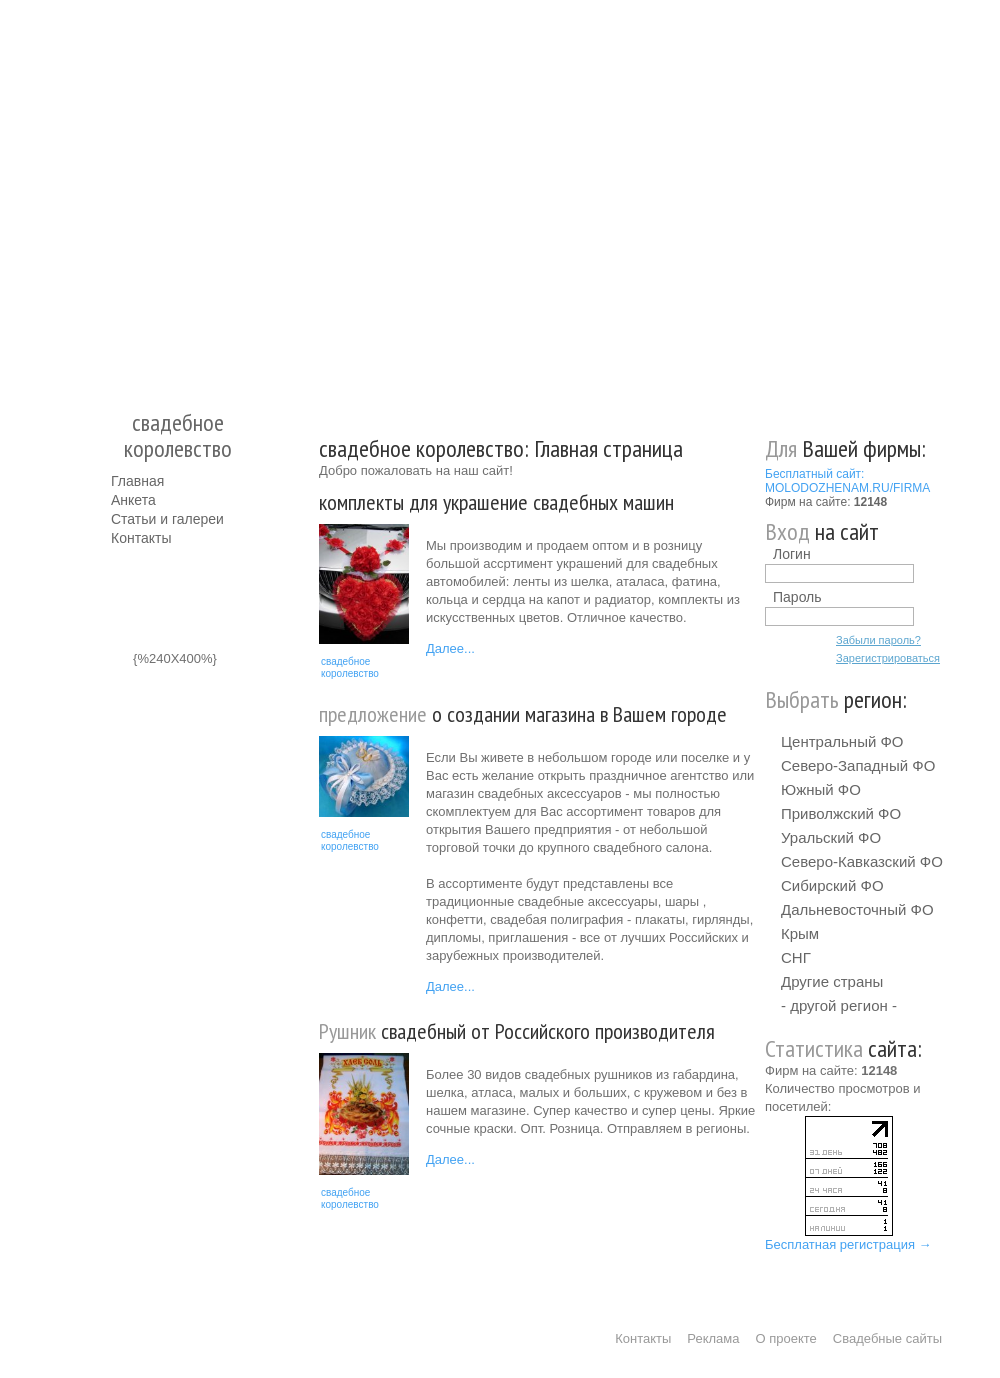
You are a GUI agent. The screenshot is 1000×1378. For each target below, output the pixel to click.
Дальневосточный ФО (857, 909)
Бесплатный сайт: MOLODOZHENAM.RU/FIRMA (847, 481)
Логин (792, 554)
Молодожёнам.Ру (119, 195)
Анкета (133, 500)
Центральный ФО (842, 741)
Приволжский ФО (841, 813)
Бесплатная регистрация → (848, 1244)
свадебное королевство (350, 667)
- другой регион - (839, 1005)
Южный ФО (821, 789)
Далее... (450, 648)
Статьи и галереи (167, 519)
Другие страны (832, 981)
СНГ (796, 957)
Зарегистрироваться (888, 658)
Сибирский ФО (832, 885)
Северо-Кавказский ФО (862, 861)
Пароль (797, 597)
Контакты (141, 538)
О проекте (786, 1338)
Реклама (713, 1338)
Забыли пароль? (878, 640)
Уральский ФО (831, 837)
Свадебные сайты (887, 1338)
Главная (137, 481)
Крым (800, 933)
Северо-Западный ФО (858, 765)
